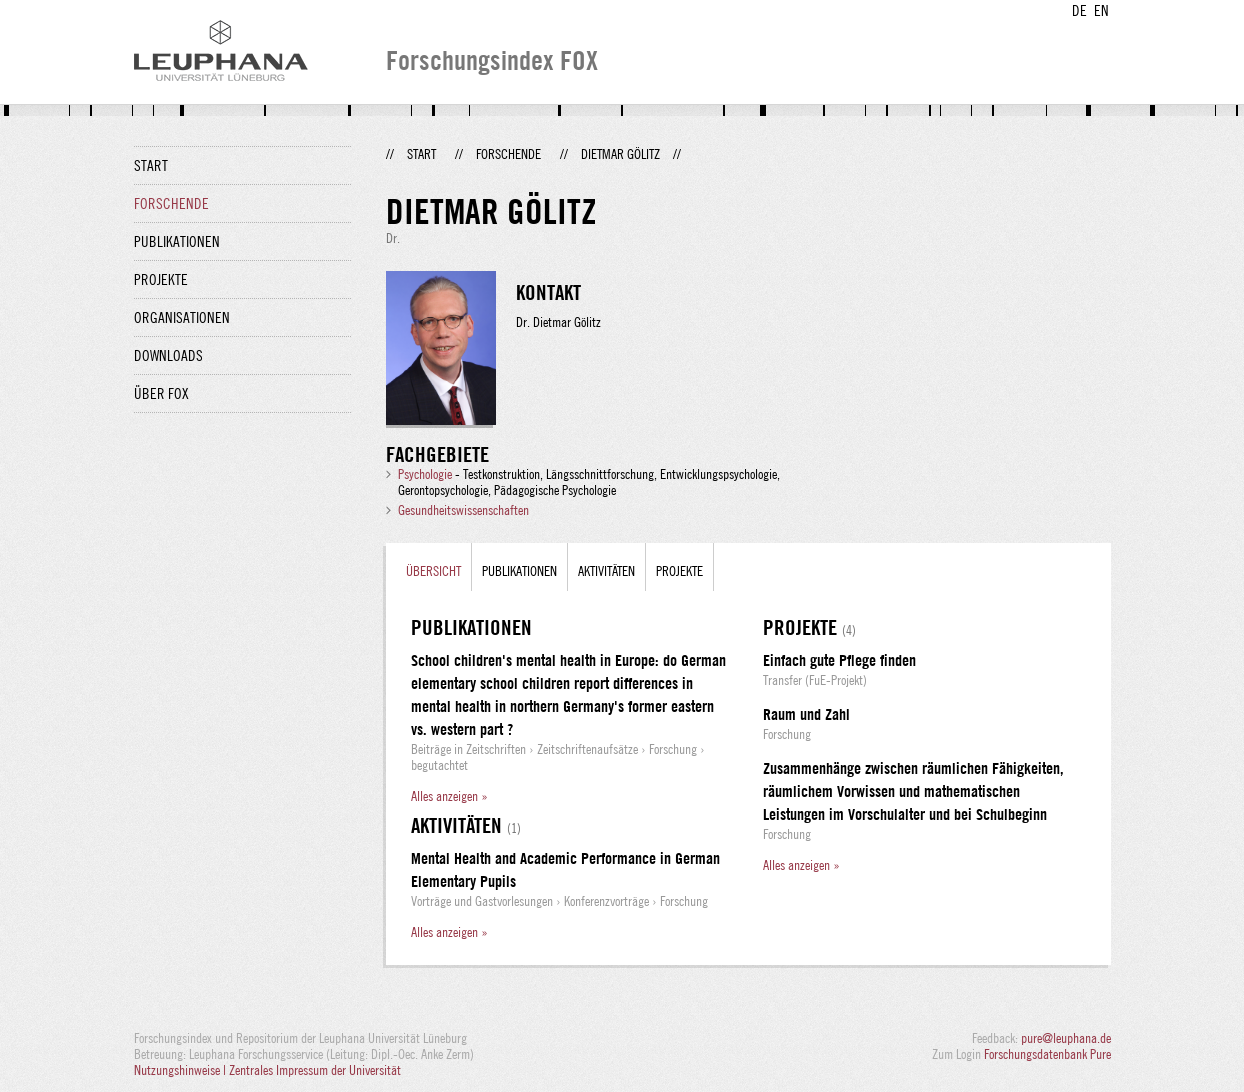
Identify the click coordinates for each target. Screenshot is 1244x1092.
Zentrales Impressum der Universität (315, 1070)
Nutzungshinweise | (181, 1070)
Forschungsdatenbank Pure (1047, 1054)
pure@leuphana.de (1066, 1038)
